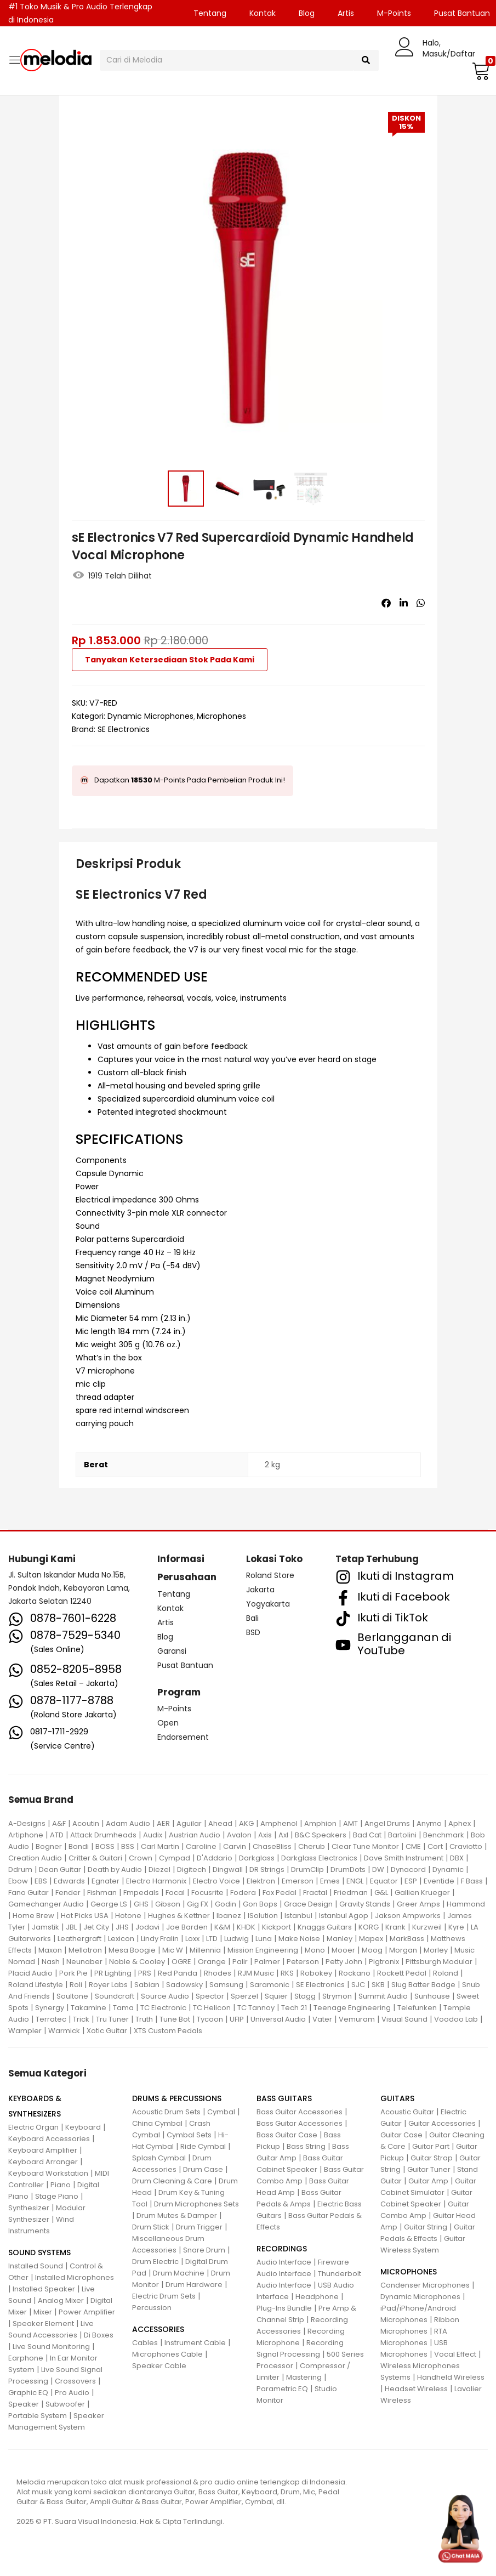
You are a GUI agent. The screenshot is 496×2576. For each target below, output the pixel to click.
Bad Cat (367, 1835)
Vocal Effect (455, 2354)
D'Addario (214, 1858)
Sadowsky (184, 1984)
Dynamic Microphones (150, 716)
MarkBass (407, 1938)
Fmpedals (141, 1892)
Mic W (172, 1950)
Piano (60, 2185)
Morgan (403, 1950)
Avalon (239, 1835)
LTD (212, 1938)
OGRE (181, 1961)
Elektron (261, 1881)
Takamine (88, 2007)
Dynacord (408, 1869)
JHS (122, 1927)
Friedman (351, 1892)
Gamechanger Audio (46, 1904)
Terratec (51, 2019)
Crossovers (75, 2381)
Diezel (159, 1869)
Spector (210, 1996)
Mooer (343, 1950)
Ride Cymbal (203, 2146)
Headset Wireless (416, 2389)
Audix (152, 1835)
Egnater (105, 1881)
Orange (212, 1961)
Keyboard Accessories (49, 2139)
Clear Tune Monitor (365, 1846)
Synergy (49, 2007)
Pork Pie (73, 1973)
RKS (287, 1973)
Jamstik (45, 1927)
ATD (57, 1835)
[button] (479, 71)
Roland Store (270, 1575)
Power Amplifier (87, 2312)
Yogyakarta (268, 1603)
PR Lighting (113, 1973)
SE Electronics (124, 729)
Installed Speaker (44, 2289)
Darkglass (257, 1858)
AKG (246, 1823)
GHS (141, 1904)
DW (378, 1869)
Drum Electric (155, 2261)
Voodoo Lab (456, 2019)
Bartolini (402, 1835)
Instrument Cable (195, 2342)
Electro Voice (216, 1881)
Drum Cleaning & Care (172, 2181)
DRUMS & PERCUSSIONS (176, 2098)
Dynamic (448, 1869)
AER (163, 1823)
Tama (123, 2007)
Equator (384, 1881)
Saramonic (269, 1984)
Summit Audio (383, 1996)
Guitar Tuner (429, 2169)
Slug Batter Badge (423, 1984)
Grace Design (308, 1904)
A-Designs (26, 1823)
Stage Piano (56, 2196)
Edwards (69, 1881)
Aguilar (189, 1823)
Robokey (316, 1973)
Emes (330, 1881)
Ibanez (228, 1915)
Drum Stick (150, 2227)
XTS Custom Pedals (168, 2030)
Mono (315, 1950)
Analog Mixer (61, 2300)
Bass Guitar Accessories (299, 2112)
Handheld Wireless (450, 2377)
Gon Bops (260, 1904)
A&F (59, 1823)
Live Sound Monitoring (51, 2346)
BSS (127, 1846)
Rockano (354, 1973)
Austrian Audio (194, 1835)
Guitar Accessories (442, 2123)
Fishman (102, 1892)
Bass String (306, 2146)
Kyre (456, 1927)
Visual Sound (404, 2019)
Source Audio (165, 1996)
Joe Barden (187, 1927)
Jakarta (260, 1589)
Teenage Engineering (352, 2007)
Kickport (276, 1927)
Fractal (315, 1892)
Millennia (205, 1950)
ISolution (263, 1915)
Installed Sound (35, 2266)
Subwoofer (65, 2404)
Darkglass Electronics (319, 1858)
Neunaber (84, 1961)
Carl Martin (160, 1846)
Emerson (297, 1881)
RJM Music (256, 1973)
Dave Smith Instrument (403, 1858)
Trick (81, 2019)
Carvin (234, 1846)
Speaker (23, 2404)
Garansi (171, 1651)
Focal (175, 1892)
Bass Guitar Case (286, 2135)
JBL (71, 1927)
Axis (265, 1835)
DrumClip (307, 1869)
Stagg (305, 1996)
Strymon (337, 1996)
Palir (240, 1961)
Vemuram (357, 2019)
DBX (457, 1858)
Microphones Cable (167, 2354)
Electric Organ (33, 2127)
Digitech (191, 1869)
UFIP (237, 2019)
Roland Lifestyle (35, 1984)
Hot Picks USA (85, 1915)
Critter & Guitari (95, 1858)
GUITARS (397, 2098)
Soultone (72, 1996)
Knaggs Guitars (325, 1927)
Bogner (49, 1846)
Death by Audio (115, 1869)
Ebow (18, 1881)
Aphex (459, 1823)
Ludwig (236, 1938)
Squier (276, 1996)
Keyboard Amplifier (42, 2150)
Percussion (152, 2307)
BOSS (105, 1846)
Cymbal (221, 2112)
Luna (263, 1938)
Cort (435, 1846)
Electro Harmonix (156, 1881)
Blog (307, 13)
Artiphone (25, 1835)
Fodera (243, 1892)
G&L (381, 1892)
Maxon (50, 1950)
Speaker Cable (159, 2366)
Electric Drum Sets (164, 2296)
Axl (283, 1835)
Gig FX (197, 1904)
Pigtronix (384, 1961)
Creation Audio (35, 1858)
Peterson (303, 1961)
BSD (253, 1632)
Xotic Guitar (107, 2030)
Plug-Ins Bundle (284, 2308)
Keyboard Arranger (43, 2162)
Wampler (25, 2030)
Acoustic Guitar (407, 2112)
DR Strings (266, 1869)
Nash (51, 1961)
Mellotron (85, 1950)
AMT (350, 1823)
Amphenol (279, 1823)
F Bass (472, 1881)
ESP (410, 1881)
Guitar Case (401, 2135)
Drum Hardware (194, 2284)
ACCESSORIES (158, 2329)
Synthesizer (28, 2208)
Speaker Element (43, 2323)
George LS (108, 1904)
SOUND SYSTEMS (39, 2252)
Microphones (221, 716)
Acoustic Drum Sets (166, 2112)
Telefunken (417, 2007)
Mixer (42, 2312)
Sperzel (244, 1996)
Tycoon (210, 2019)
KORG (368, 1927)
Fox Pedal (280, 1892)
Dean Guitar (60, 1869)
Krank (395, 1927)
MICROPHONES (408, 2271)
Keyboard (83, 2127)
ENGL (354, 1881)
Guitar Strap (432, 2158)
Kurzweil (427, 1927)
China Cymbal (157, 2123)
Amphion (320, 1823)
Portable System (37, 2415)
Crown (140, 1858)
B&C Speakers (320, 1835)
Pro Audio (72, 2392)
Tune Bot (174, 2019)
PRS (144, 1973)
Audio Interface (283, 2262)
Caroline (201, 1846)
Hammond (466, 1904)
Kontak (262, 13)
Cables (145, 2342)
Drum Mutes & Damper (176, 2215)
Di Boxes (98, 2335)
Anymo (429, 1823)
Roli (76, 1984)
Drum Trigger (199, 2227)
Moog (372, 1950)
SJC (358, 1984)
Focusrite (207, 1892)
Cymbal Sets (189, 2135)
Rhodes (217, 1973)
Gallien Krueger (422, 1892)
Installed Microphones (74, 2277)
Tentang (209, 13)
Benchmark (443, 1835)
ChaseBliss (272, 1846)
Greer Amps (418, 1904)
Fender (68, 1892)
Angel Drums (387, 1823)
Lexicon (121, 1938)
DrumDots (348, 1869)
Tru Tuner (112, 2019)
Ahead (220, 1823)
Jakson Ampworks (408, 1915)
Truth (144, 2019)
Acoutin (85, 1823)
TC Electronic (163, 2007)
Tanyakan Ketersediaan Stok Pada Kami (169, 659)
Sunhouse (432, 1996)
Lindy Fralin (160, 1938)
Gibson (167, 1904)
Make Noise (299, 1938)
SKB (378, 1984)
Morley (436, 1950)
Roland (445, 1973)
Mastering (304, 2377)
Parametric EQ (282, 2389)
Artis (346, 13)
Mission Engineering (262, 1950)
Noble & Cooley (137, 1961)
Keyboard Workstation (48, 2173)
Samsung (226, 1984)
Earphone (25, 2358)
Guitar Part (430, 2146)
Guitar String (425, 2227)
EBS (41, 1881)
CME (413, 1846)
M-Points (394, 13)
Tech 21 (294, 2007)
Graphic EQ (28, 2392)
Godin (225, 1904)
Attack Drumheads (103, 1835)
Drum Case (203, 2169)
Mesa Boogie (132, 1950)
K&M (222, 1927)
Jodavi (147, 1927)
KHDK (246, 1927)
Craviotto (465, 1846)
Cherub (311, 1846)
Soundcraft (114, 1996)
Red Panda (177, 1973)
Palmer (267, 1961)
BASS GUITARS (284, 2098)
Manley (339, 1938)
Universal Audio (278, 2019)
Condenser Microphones (425, 2285)
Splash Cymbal (159, 2158)
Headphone (317, 2296)
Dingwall (228, 1869)
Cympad (174, 1858)
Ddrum (20, 1869)
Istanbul (298, 1915)
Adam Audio (128, 1823)
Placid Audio (30, 1973)
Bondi (79, 1846)
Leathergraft (79, 1938)
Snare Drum (204, 2250)
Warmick (64, 2030)
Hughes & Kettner (179, 1915)
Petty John (344, 1961)
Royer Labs (108, 1984)
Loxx (192, 1938)
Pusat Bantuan (185, 1665)
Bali (252, 1618)
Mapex (371, 1938)
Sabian (146, 1984)
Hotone (128, 1915)
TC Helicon (212, 2007)
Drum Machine (178, 2273)
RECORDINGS (281, 2248)
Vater (322, 2019)
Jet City (96, 1927)
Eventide (439, 1881)
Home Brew (33, 1915)
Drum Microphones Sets (196, 2204)
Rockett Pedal (401, 1973)
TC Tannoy (256, 2007)
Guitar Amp (428, 2181)
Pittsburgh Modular (439, 1961)
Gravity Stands (364, 1904)
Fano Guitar (28, 1892)
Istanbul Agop (343, 1915)
